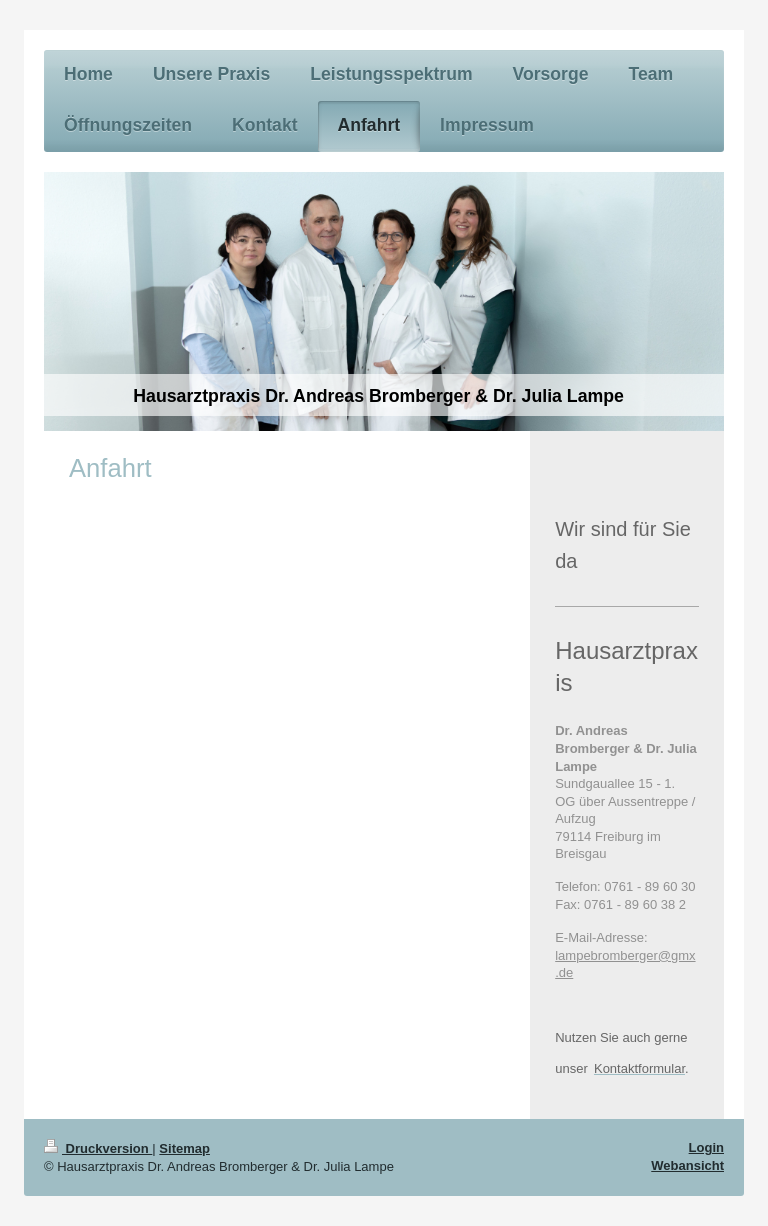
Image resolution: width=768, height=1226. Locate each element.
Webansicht (687, 1165)
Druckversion (98, 1148)
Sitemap (184, 1148)
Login (706, 1147)
